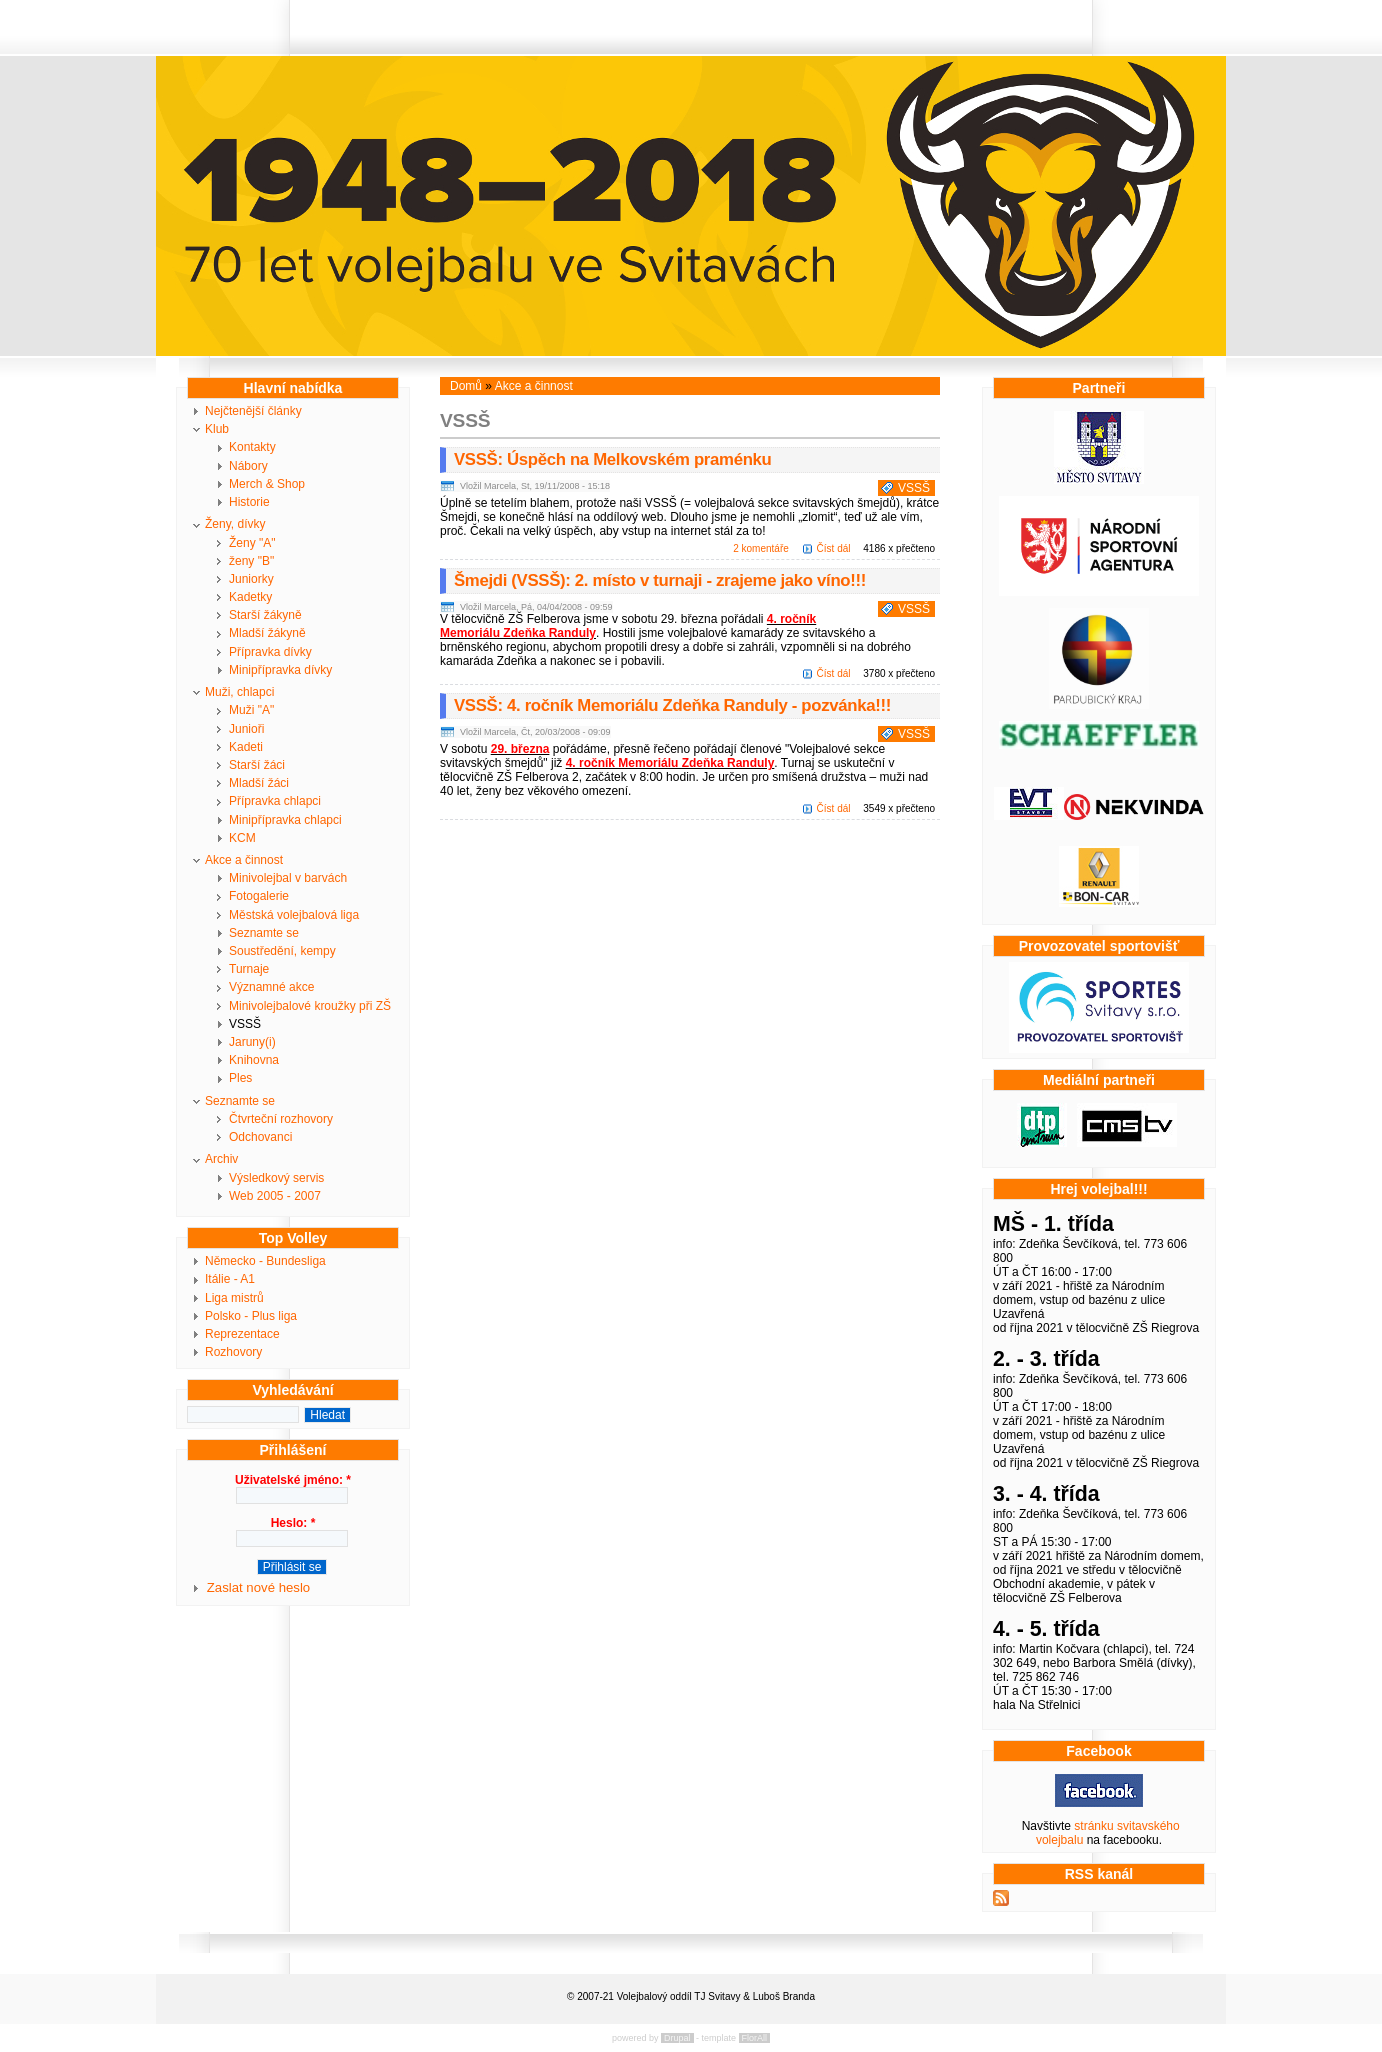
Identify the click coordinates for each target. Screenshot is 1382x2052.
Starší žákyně (265, 615)
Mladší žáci (259, 783)
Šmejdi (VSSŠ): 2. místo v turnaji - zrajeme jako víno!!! (660, 580)
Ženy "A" (252, 543)
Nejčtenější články (253, 411)
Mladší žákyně (267, 633)
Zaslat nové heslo (258, 1587)
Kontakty (252, 447)
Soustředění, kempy (282, 951)
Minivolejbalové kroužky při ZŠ (310, 1006)
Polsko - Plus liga (251, 1316)
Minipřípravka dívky (280, 670)
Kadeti (246, 747)
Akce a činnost (244, 860)
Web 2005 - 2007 (275, 1196)
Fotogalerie (259, 896)
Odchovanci (260, 1137)
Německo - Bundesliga (265, 1261)
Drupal (677, 2038)
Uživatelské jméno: (293, 1480)
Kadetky (250, 597)
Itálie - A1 (230, 1279)
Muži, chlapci (239, 692)
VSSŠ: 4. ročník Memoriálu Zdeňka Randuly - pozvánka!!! (672, 705)
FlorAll (755, 2038)
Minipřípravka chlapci (285, 820)
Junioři (246, 729)
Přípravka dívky (270, 652)
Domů (466, 386)
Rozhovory (233, 1352)
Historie (249, 502)
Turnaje (249, 969)
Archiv (221, 1159)
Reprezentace (242, 1334)
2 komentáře (761, 548)
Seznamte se (264, 933)
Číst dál (834, 548)
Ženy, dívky (235, 524)
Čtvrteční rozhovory (281, 1119)
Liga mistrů (234, 1298)
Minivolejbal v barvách (288, 878)
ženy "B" (251, 561)
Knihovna (254, 1060)
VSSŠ (245, 1024)
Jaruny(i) (252, 1042)
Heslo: (293, 1523)
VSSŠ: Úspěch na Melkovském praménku (612, 459)
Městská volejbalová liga (294, 915)
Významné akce (271, 987)
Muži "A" (251, 710)
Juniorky (251, 579)
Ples (240, 1078)
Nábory (248, 466)
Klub (217, 429)
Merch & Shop (267, 484)
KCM (242, 838)
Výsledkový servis (276, 1178)
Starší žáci (257, 765)
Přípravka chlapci (275, 801)
